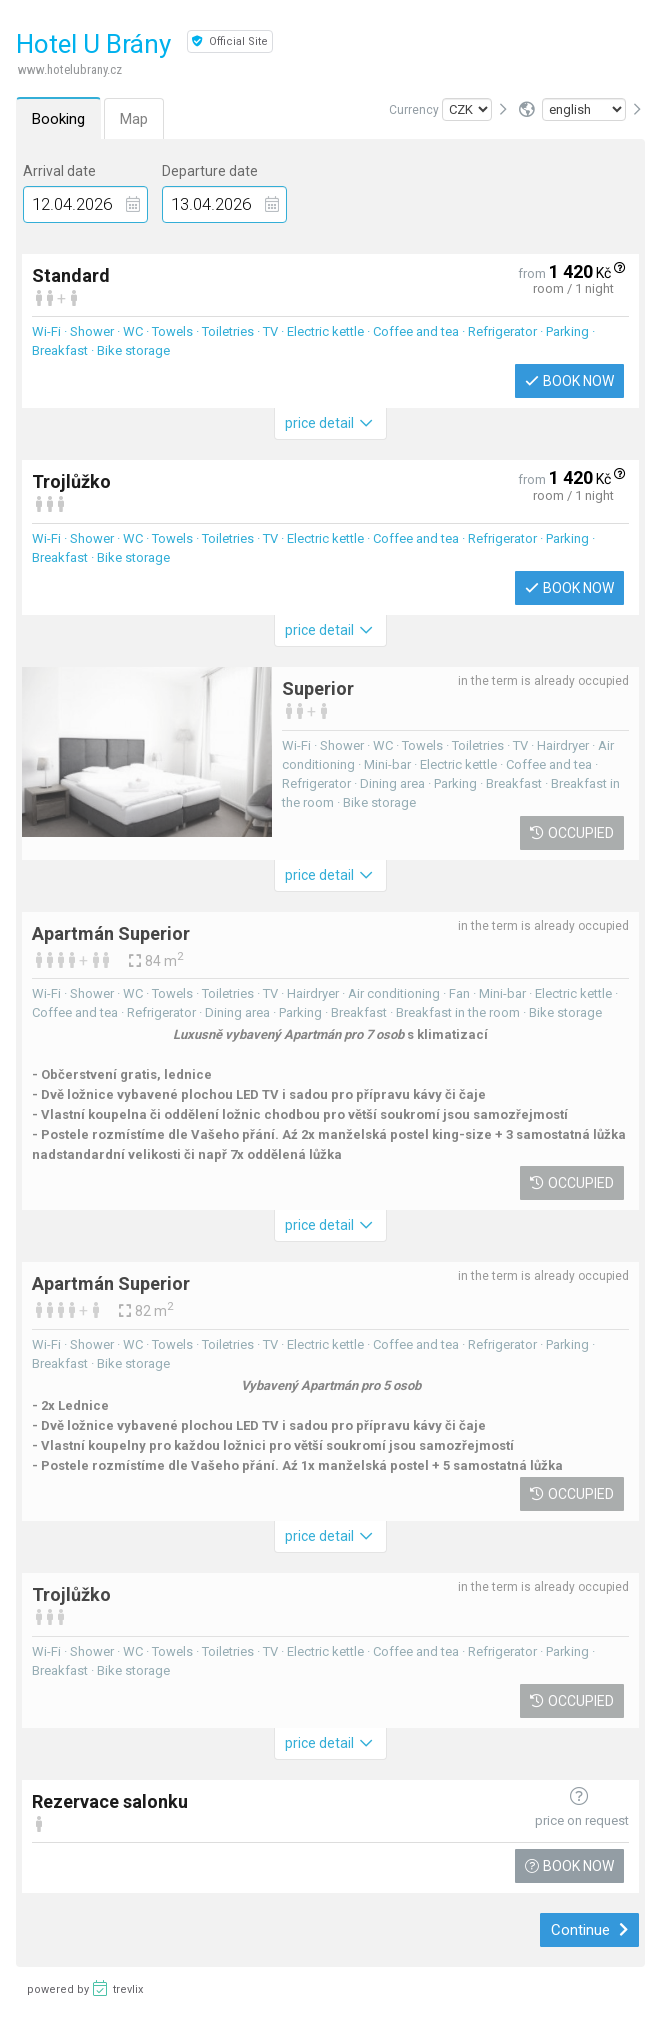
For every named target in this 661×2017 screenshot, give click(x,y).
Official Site (230, 41)
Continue (589, 1930)
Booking (58, 119)
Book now (569, 381)
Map (134, 119)
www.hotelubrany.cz (70, 69)
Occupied (572, 833)
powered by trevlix (85, 1988)
